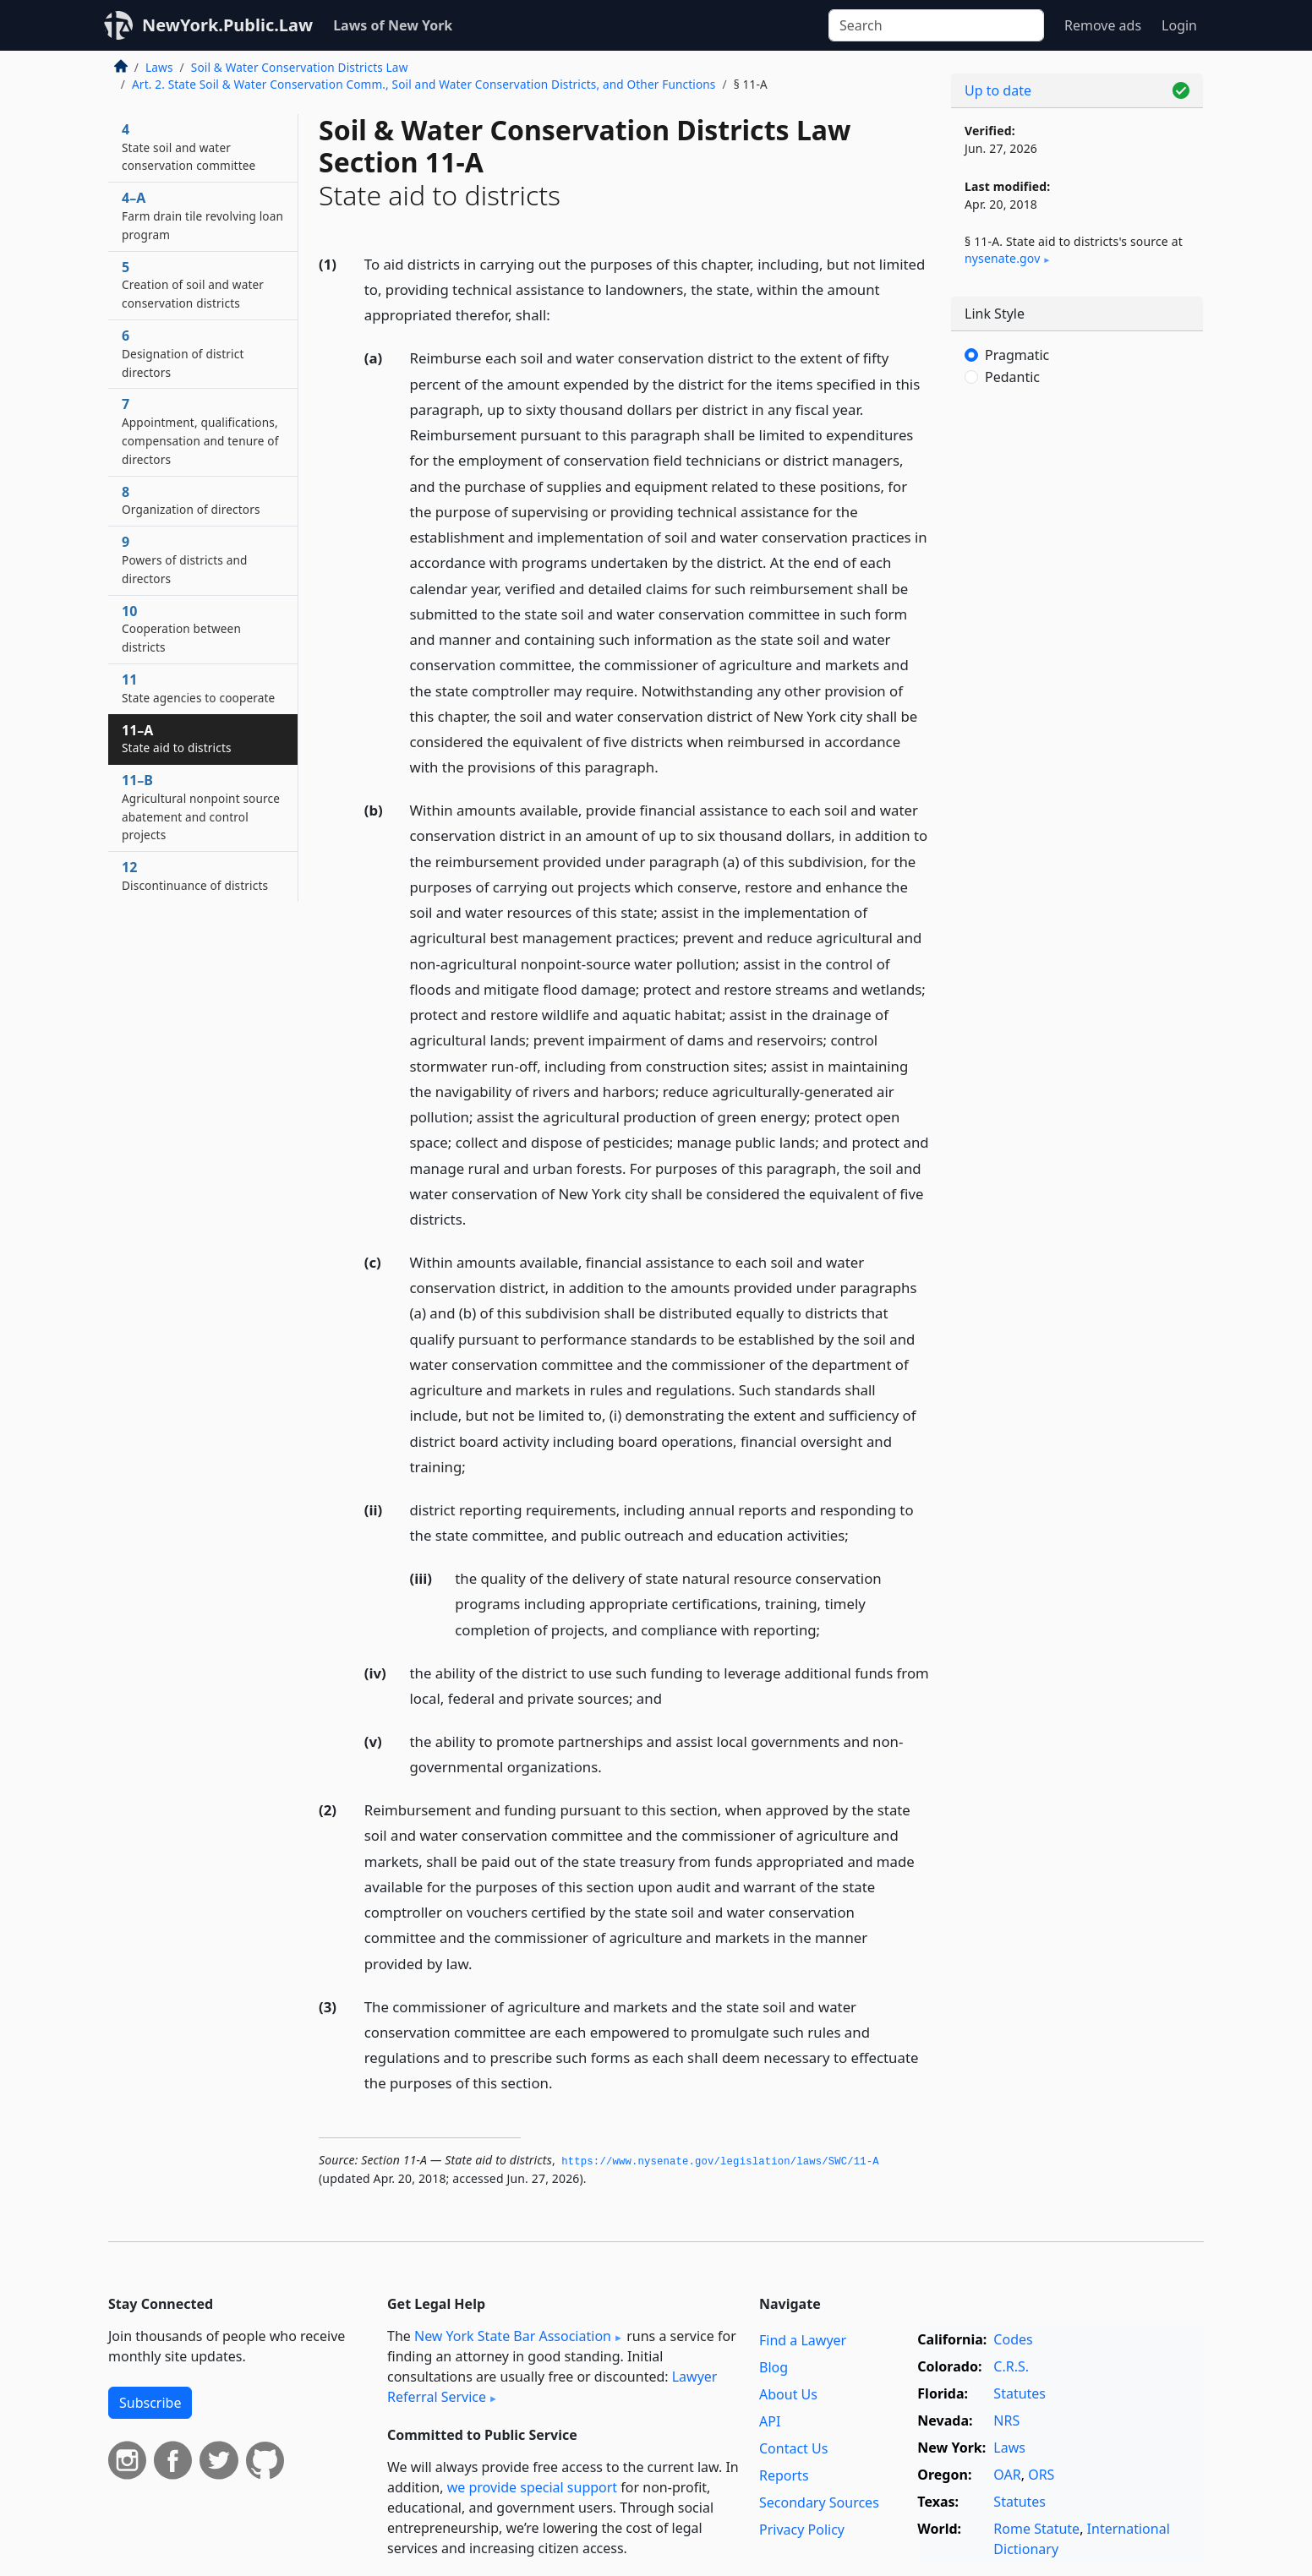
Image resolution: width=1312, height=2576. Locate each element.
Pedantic (1012, 377)
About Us (788, 2394)
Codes (1012, 2339)
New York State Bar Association (512, 2336)
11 (198, 688)
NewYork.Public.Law (227, 25)
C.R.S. (1011, 2366)
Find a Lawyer (802, 2340)
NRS (1006, 2420)
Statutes (1019, 2393)
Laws (159, 67)
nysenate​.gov (1002, 258)
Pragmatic (1017, 355)
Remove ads (1102, 25)
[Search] (936, 25)
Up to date (998, 90)
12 (195, 875)
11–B (201, 807)
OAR (1006, 2474)
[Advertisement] (1077, 680)
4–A (202, 215)
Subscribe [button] (150, 2402)
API (769, 2421)
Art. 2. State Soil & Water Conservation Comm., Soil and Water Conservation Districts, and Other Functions (424, 84)
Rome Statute (1036, 2528)
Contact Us (793, 2448)
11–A (177, 738)
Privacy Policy (802, 2529)
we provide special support (532, 2487)
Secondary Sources (819, 2502)
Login (1179, 25)
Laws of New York (392, 25)
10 (181, 629)
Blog (773, 2367)
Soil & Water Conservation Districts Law (299, 67)
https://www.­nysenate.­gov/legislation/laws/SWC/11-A (720, 2162)
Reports (784, 2475)
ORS (1041, 2474)
